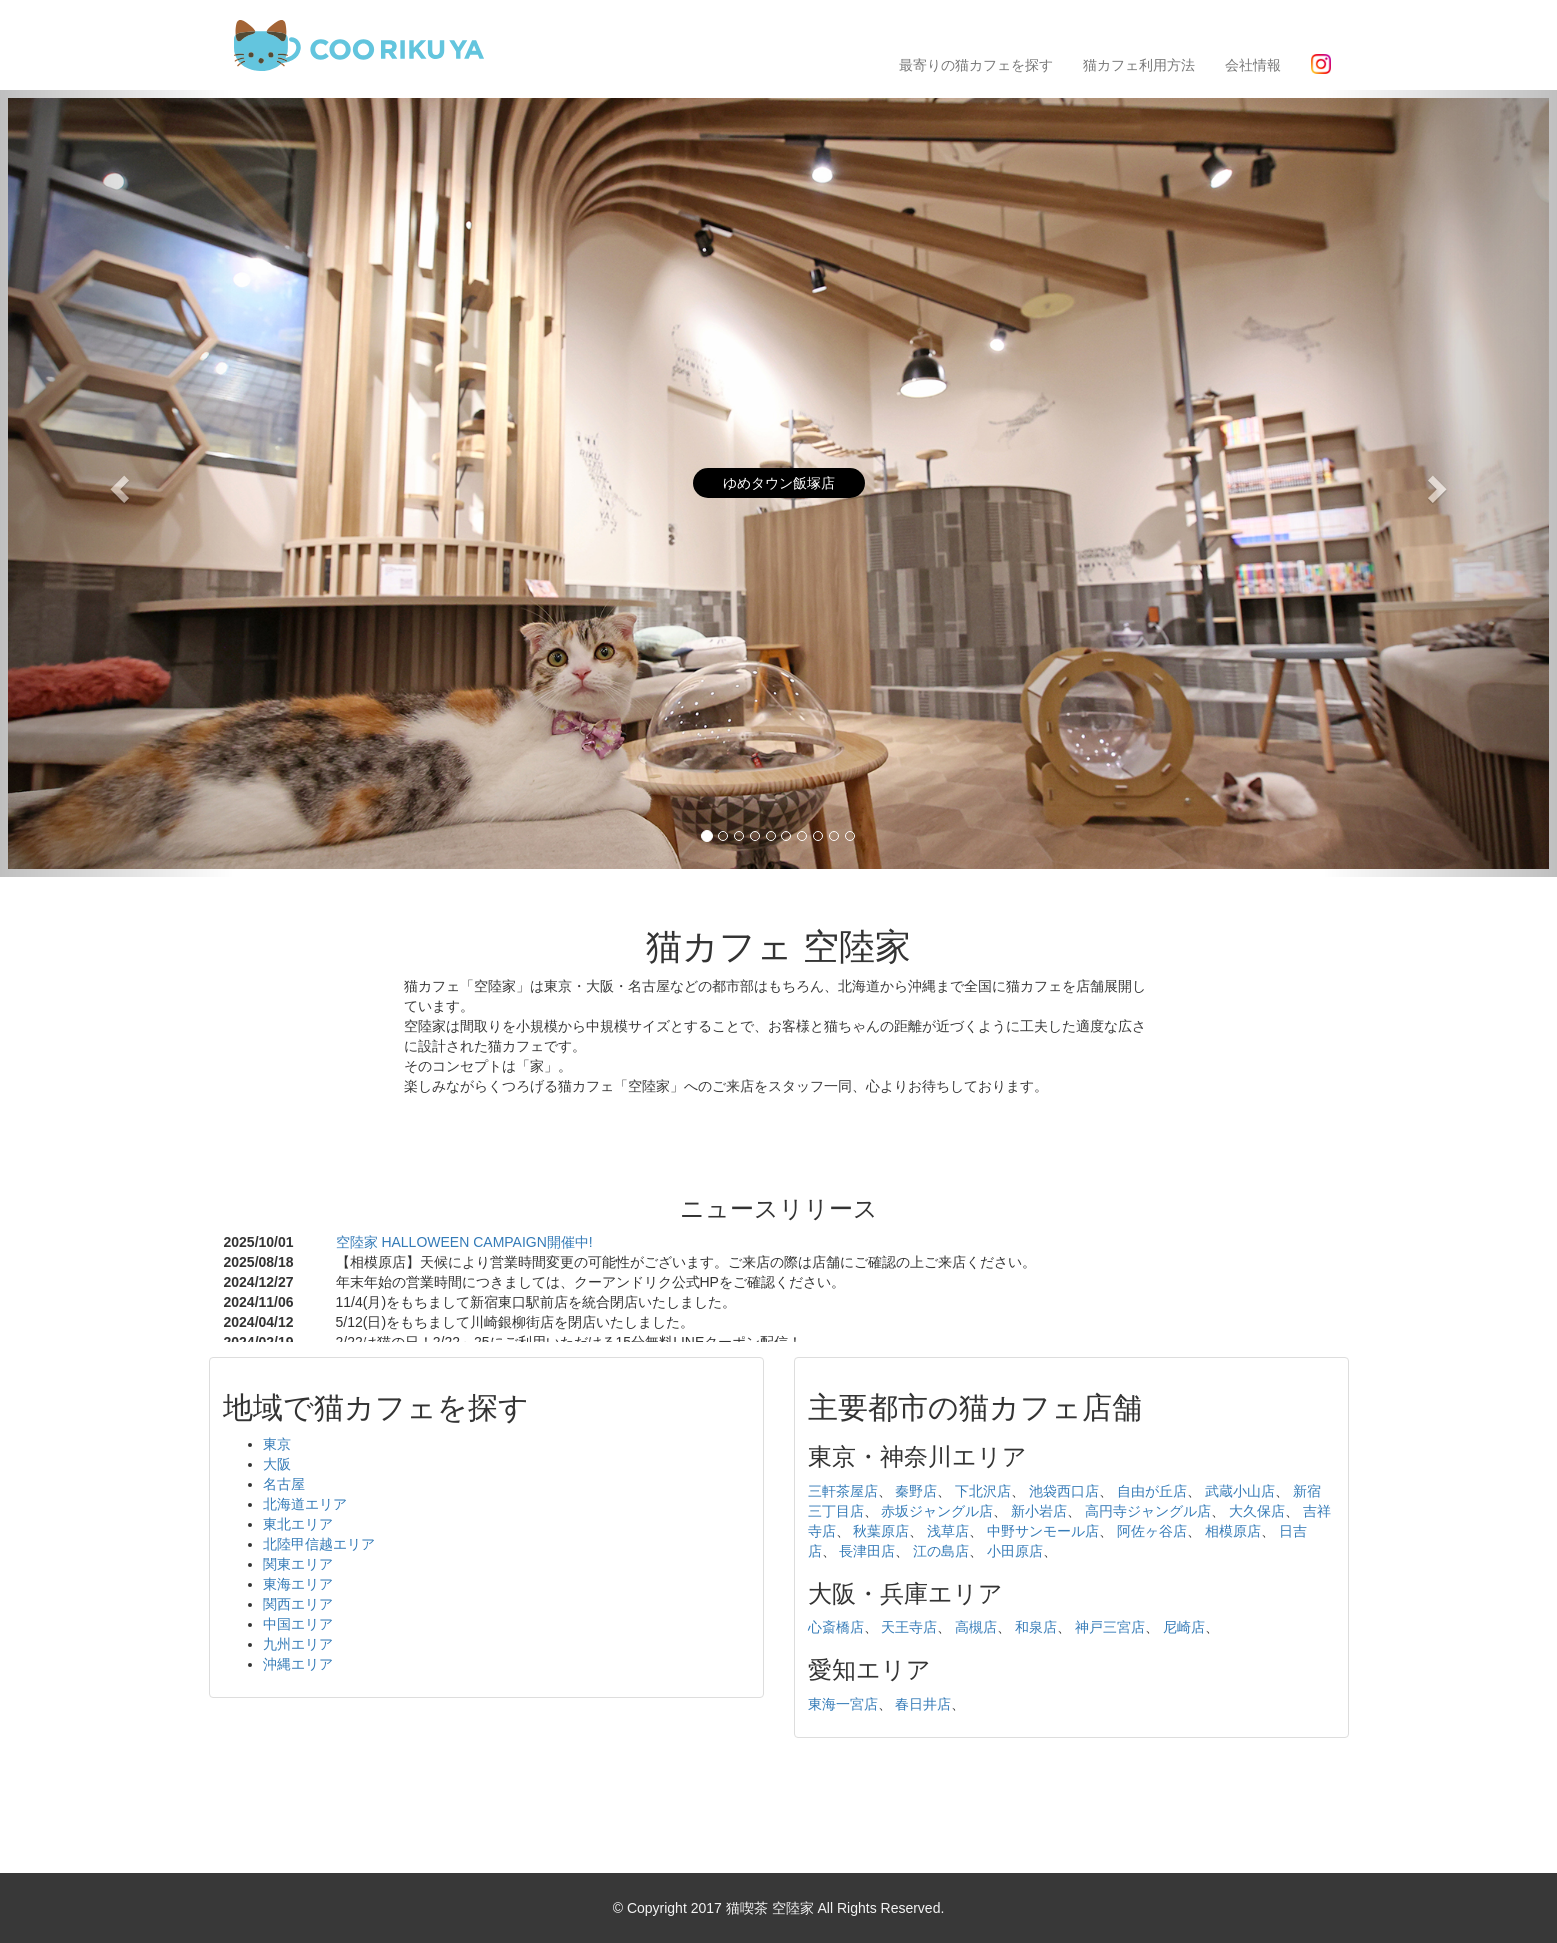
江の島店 (941, 1551)
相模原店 (1233, 1531)
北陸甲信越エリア (319, 1544)
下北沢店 (983, 1491)
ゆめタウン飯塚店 (779, 483)
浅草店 (948, 1531)
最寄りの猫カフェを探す (976, 65)
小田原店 (1015, 1551)
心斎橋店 (836, 1627)
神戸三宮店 (1110, 1627)
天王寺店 (909, 1627)
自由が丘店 (1152, 1491)
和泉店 (1036, 1627)
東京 (277, 1444)
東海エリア (298, 1584)
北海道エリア (305, 1504)
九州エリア (298, 1644)
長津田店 (867, 1551)
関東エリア (298, 1564)
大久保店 (1257, 1511)
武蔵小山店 (1240, 1491)
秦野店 (916, 1491)
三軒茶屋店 (843, 1491)
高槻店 (976, 1627)
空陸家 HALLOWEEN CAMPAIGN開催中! (464, 1242)
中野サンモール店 (1043, 1531)
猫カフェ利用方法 (1139, 65)
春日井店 (923, 1704)
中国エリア (298, 1624)
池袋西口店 (1064, 1491)
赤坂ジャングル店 (937, 1511)
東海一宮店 (843, 1704)
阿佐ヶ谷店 (1152, 1531)
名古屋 (284, 1484)
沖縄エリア (298, 1664)
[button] (117, 483)
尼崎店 (1184, 1627)
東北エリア (298, 1524)
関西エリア (298, 1604)
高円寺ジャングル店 (1148, 1511)
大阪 (277, 1464)
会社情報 (1253, 65)
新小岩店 (1039, 1511)
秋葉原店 (881, 1531)
